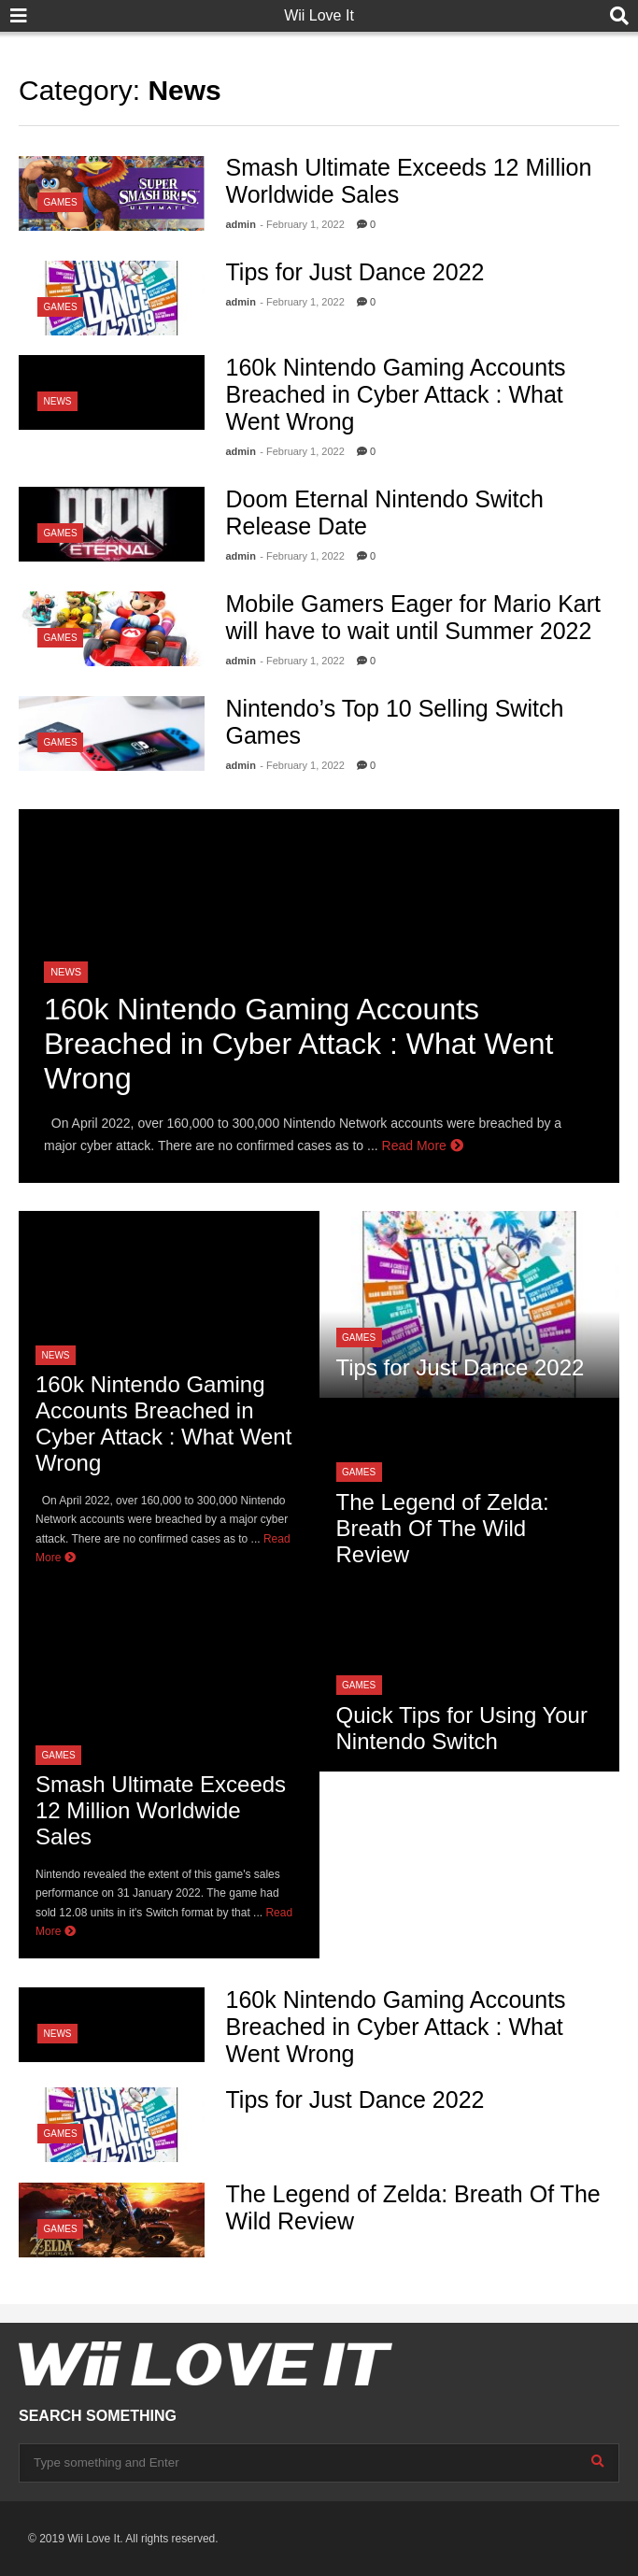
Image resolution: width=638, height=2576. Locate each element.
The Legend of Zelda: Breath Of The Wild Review (442, 1528)
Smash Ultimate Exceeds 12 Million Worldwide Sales (160, 1810)
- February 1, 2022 (302, 224)
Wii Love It (319, 15)
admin (241, 224)
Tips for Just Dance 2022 (355, 272)
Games (61, 202)
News (58, 401)
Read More (422, 1145)
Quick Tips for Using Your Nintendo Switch (462, 1728)
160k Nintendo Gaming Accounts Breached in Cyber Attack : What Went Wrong (396, 394)
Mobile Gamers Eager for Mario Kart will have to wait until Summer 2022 (414, 617)
